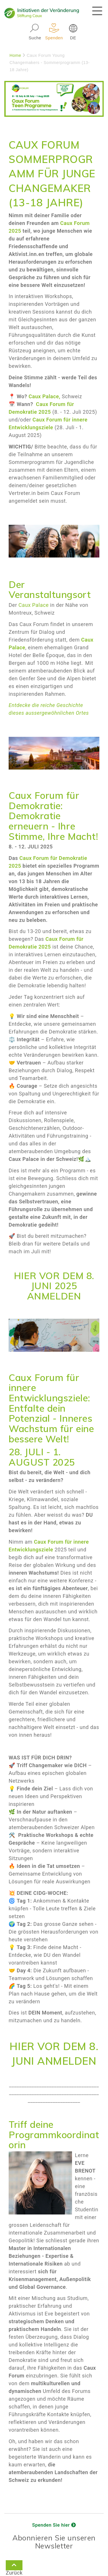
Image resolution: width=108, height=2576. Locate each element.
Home (15, 55)
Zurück (14, 2566)
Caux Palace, (45, 396)
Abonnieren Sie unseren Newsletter (54, 2541)
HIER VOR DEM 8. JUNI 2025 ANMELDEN (54, 1286)
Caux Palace (33, 605)
